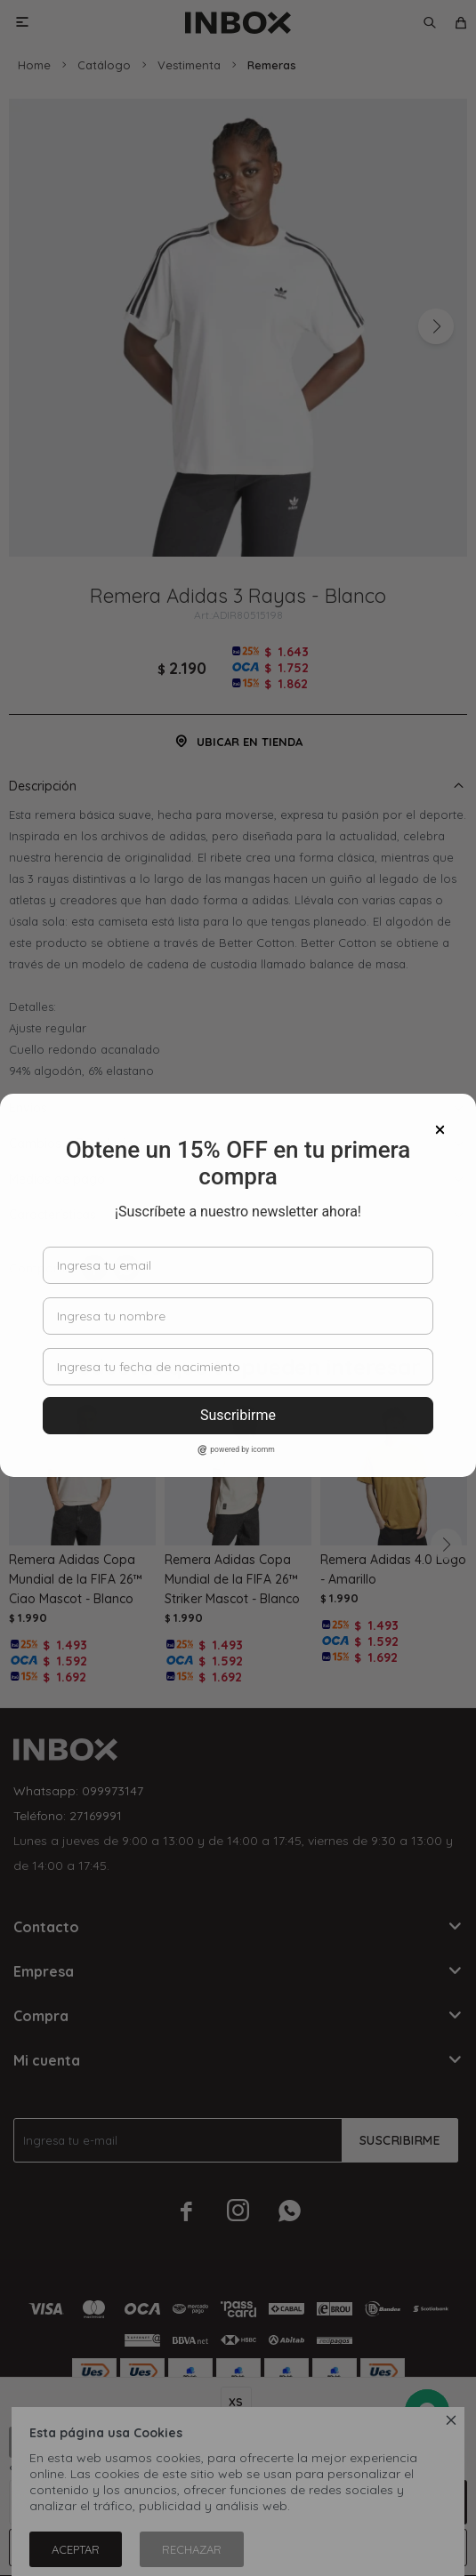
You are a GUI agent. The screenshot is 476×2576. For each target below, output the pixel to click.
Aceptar (76, 2549)
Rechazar (192, 2549)
